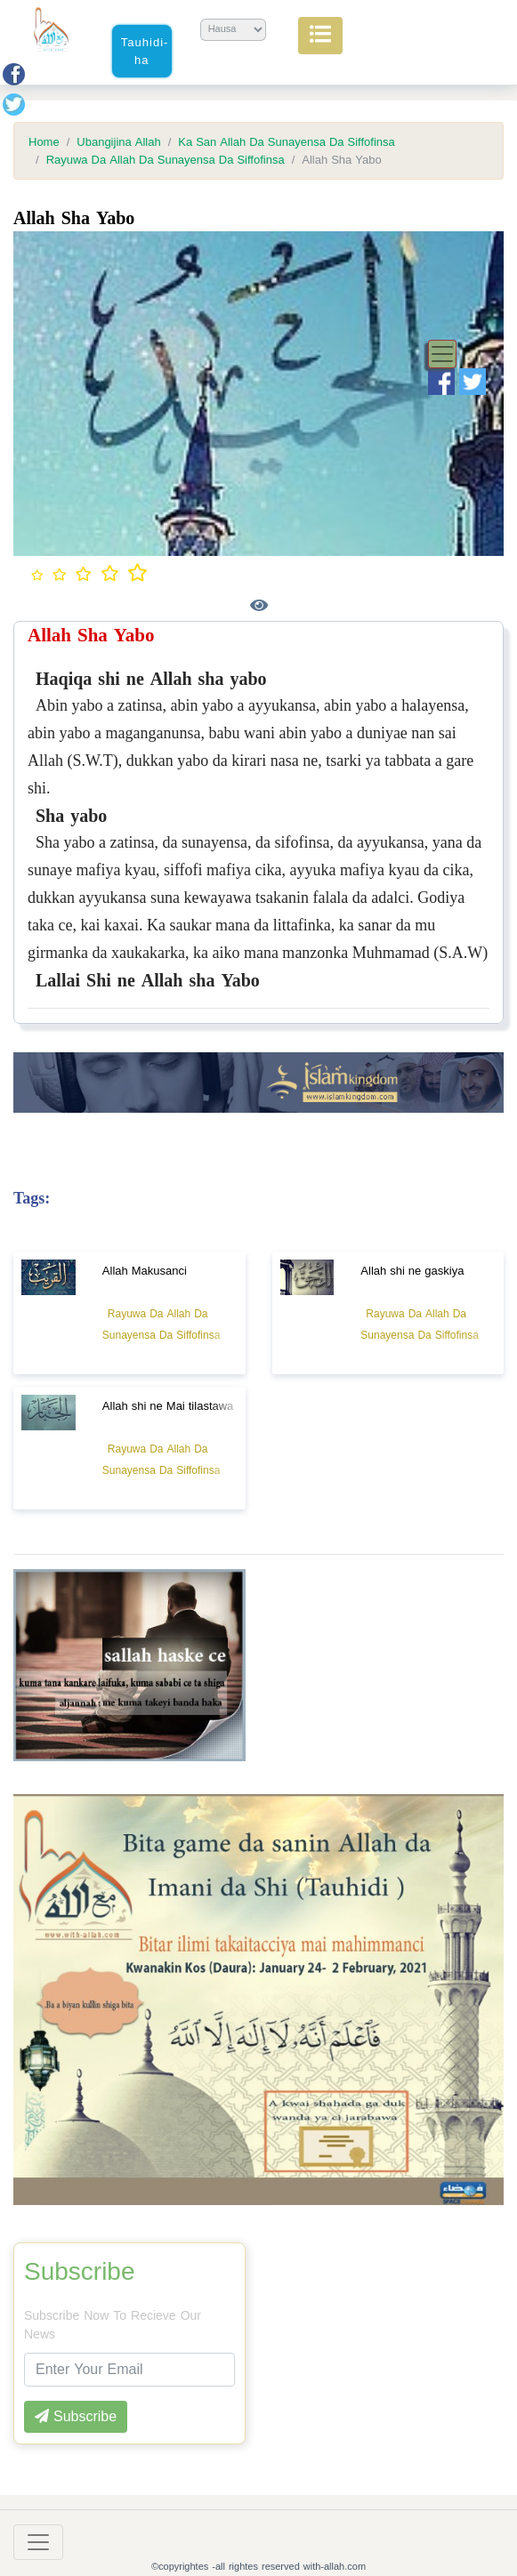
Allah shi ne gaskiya (412, 1271)
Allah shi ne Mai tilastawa (168, 1406)
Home (44, 142)
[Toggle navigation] (442, 354)
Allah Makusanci (144, 1271)
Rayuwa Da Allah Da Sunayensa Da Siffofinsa (165, 160)
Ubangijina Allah (118, 142)
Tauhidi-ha (145, 51)
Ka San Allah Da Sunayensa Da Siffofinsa (286, 142)
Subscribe (79, 2271)
